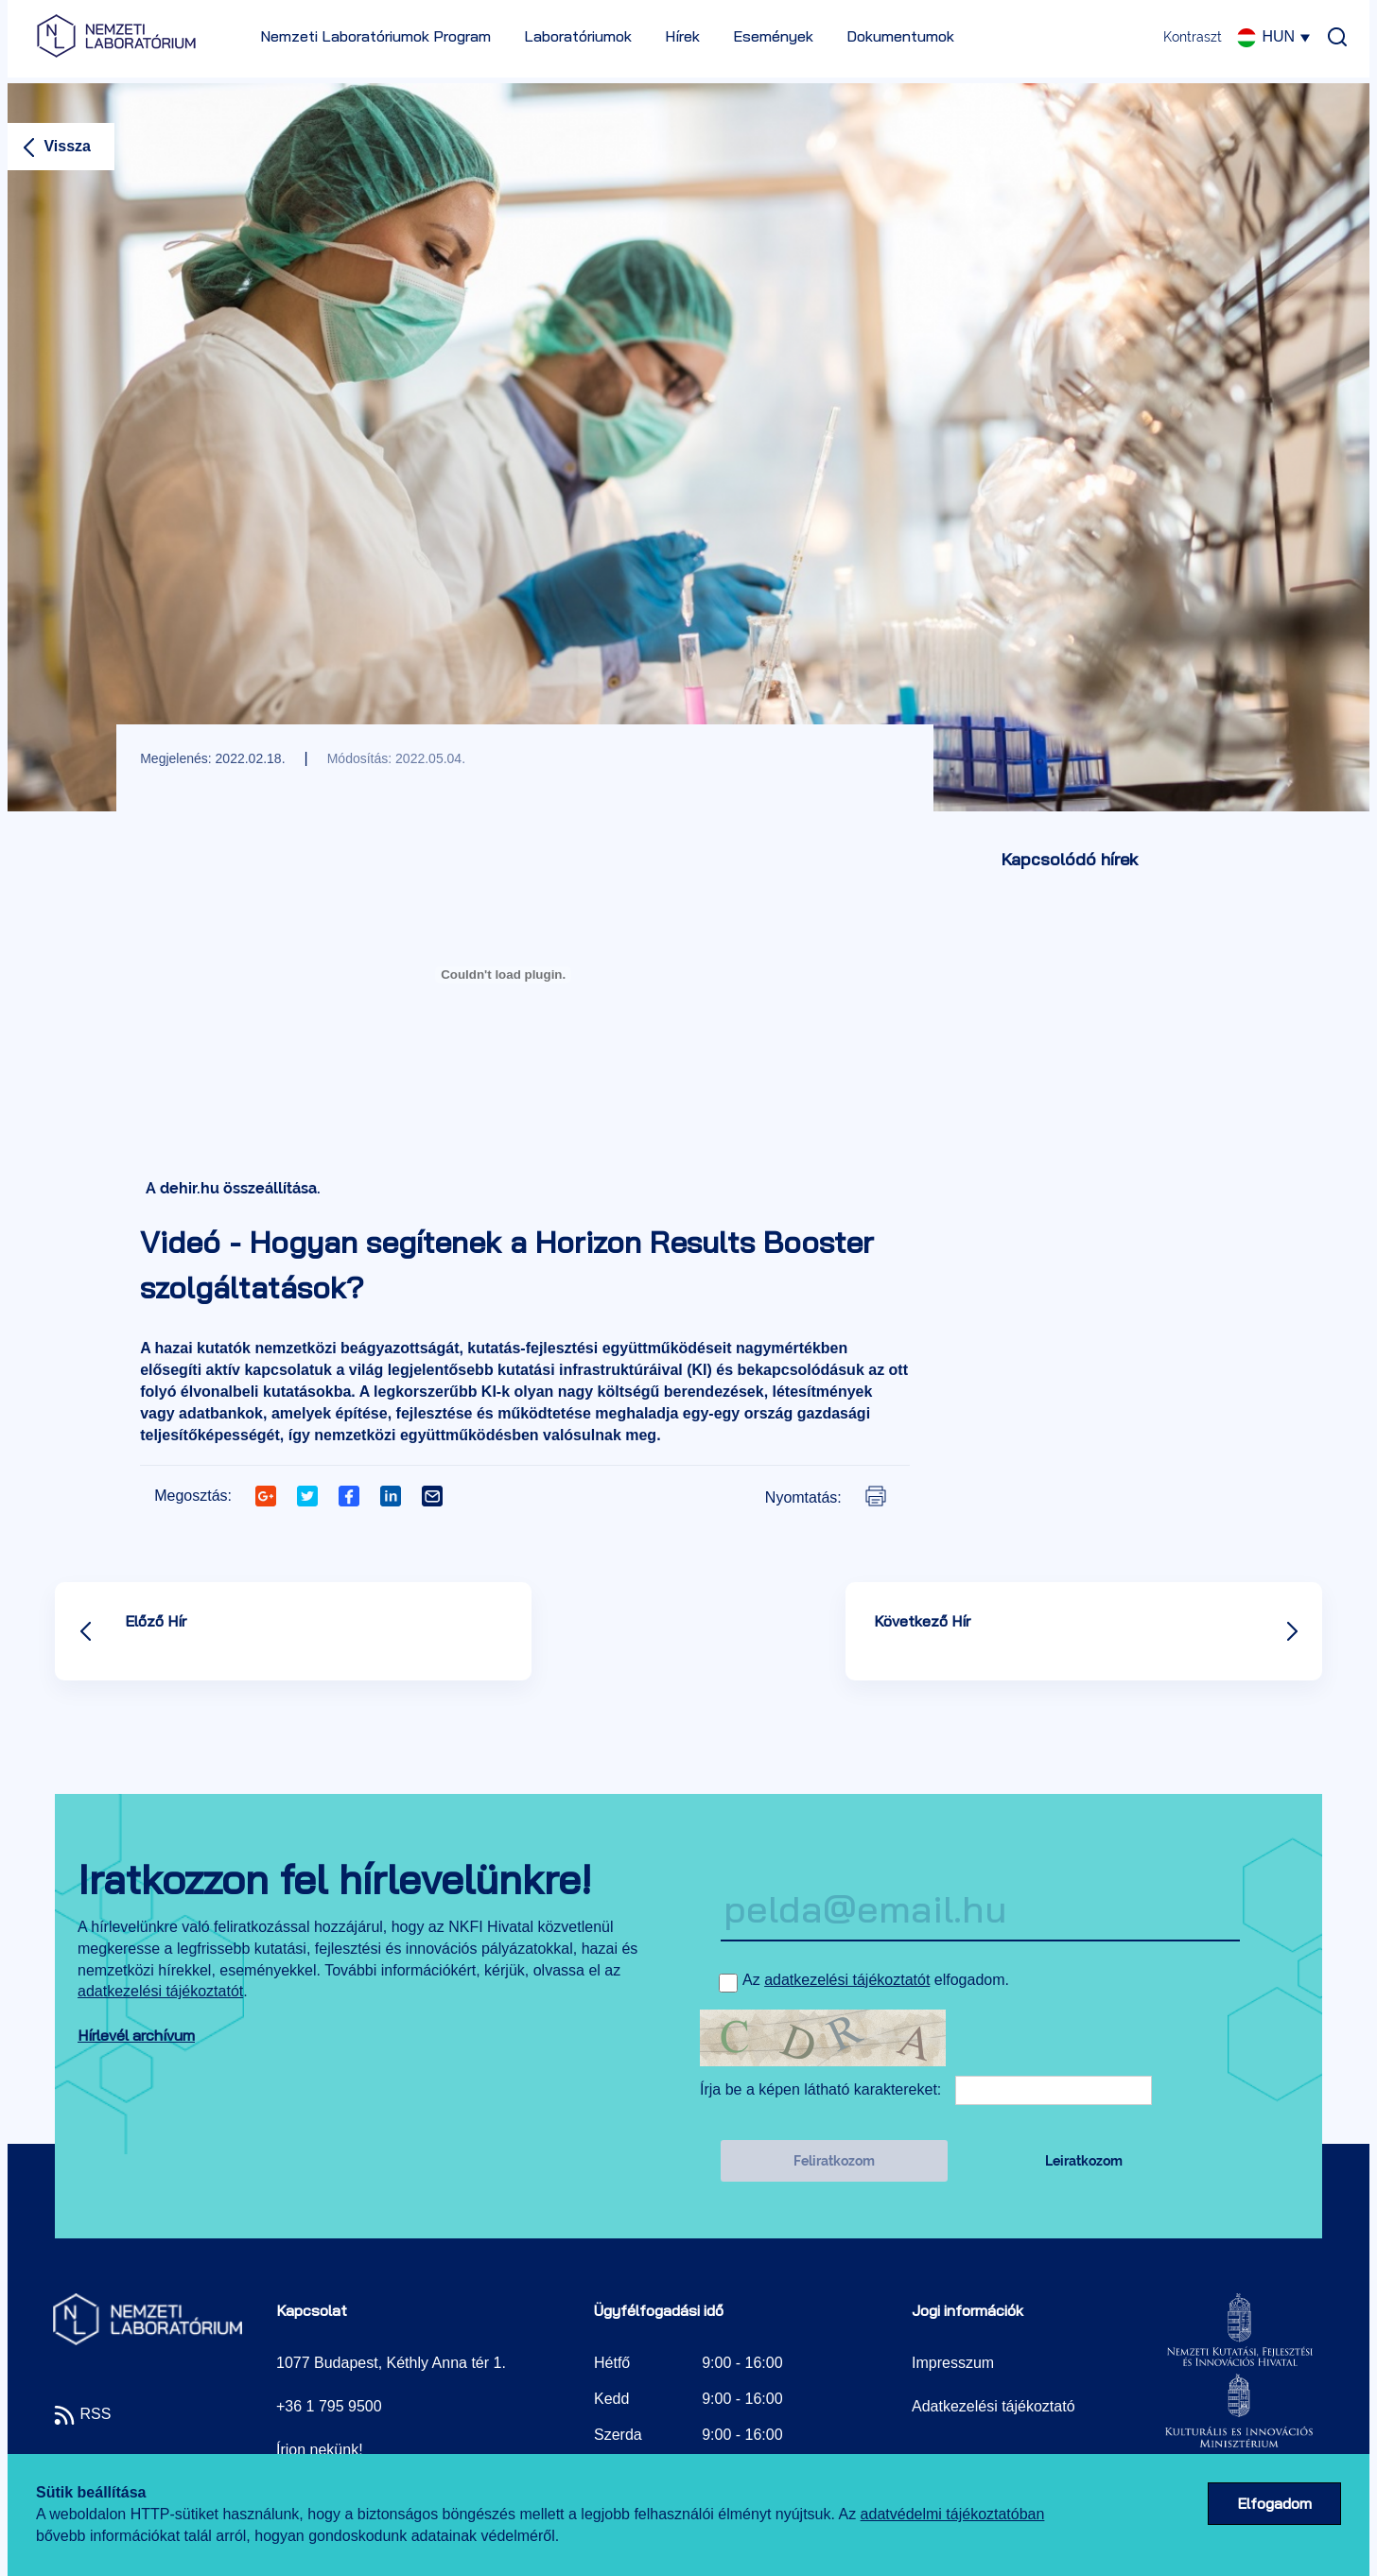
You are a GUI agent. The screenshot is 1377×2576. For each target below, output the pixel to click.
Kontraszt (1192, 36)
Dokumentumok (900, 35)
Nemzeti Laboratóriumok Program (375, 35)
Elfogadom (1274, 2503)
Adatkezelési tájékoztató (993, 2406)
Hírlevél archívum (136, 2035)
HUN (1275, 36)
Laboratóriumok (578, 35)
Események (773, 35)
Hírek (682, 35)
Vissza (54, 146)
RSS (82, 2414)
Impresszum (953, 2363)
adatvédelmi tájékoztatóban (953, 2514)
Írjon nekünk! (319, 2450)
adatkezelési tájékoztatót (160, 1991)
